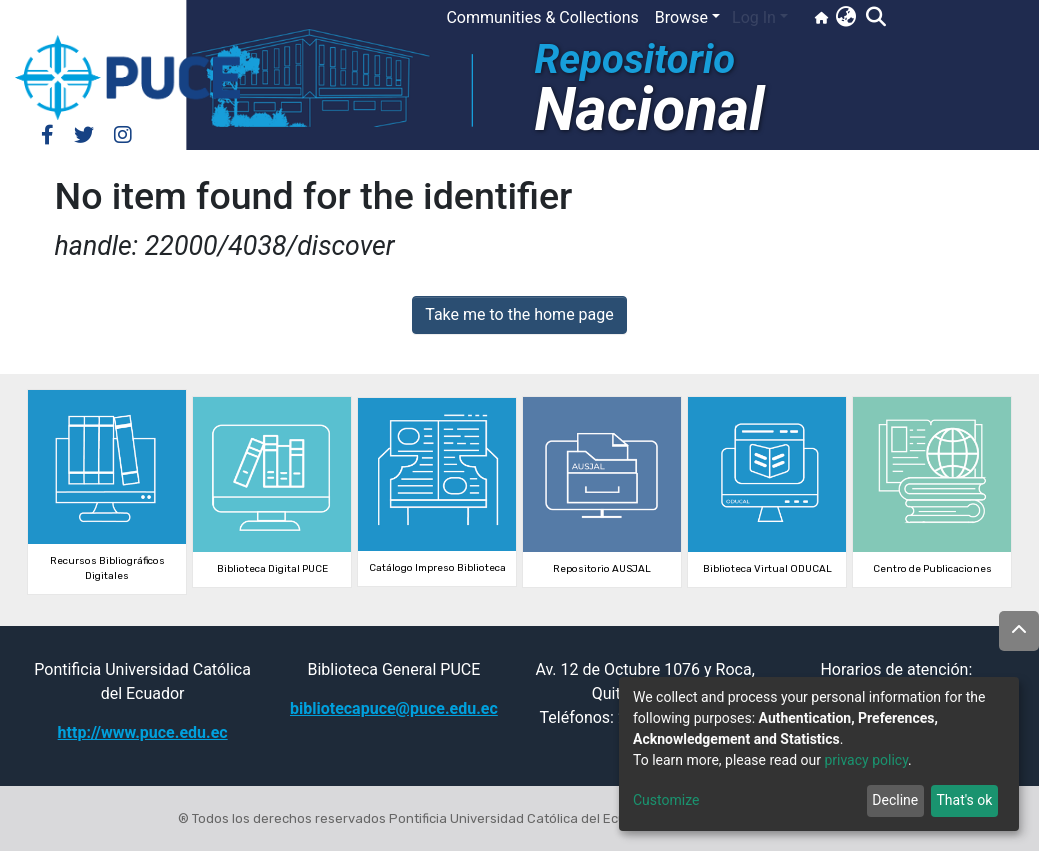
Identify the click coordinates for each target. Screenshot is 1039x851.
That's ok (964, 800)
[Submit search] (875, 18)
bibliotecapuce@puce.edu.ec (394, 708)
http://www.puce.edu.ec (143, 732)
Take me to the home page (519, 314)
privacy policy (866, 760)
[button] (845, 18)
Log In (754, 17)
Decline (895, 800)
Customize (666, 800)
